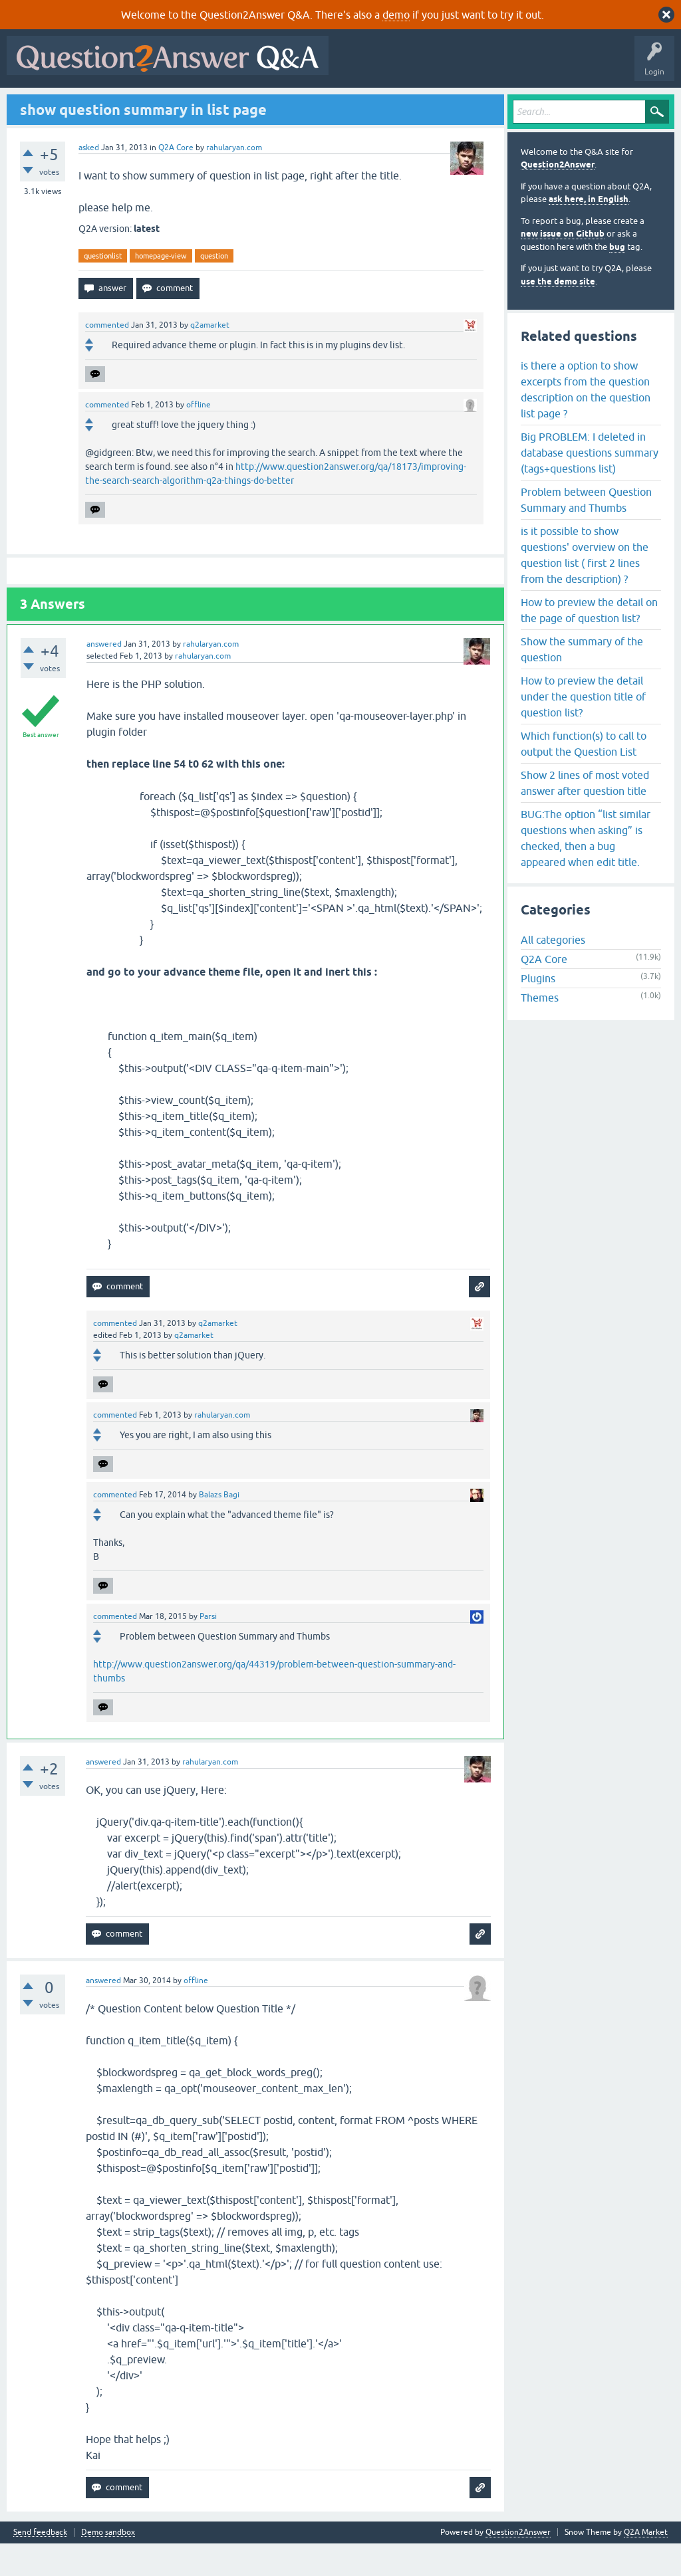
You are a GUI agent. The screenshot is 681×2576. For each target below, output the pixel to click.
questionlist (103, 288)
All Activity (34, 104)
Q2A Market (646, 2564)
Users (276, 104)
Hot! (133, 104)
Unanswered (184, 104)
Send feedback (40, 2565)
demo (396, 15)
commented (107, 357)
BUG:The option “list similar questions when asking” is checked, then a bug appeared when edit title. (585, 870)
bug (617, 279)
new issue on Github (563, 266)
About (421, 104)
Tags (234, 104)
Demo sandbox (108, 2565)
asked (88, 179)
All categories (553, 972)
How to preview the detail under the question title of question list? (583, 728)
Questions (86, 104)
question (214, 288)
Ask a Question (332, 104)
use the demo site (558, 313)
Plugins (538, 1011)
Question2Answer (558, 197)
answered (104, 676)
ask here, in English (588, 232)
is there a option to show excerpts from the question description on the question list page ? (585, 421)
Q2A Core (176, 179)
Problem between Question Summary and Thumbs (586, 532)
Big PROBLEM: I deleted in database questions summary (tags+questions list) (589, 484)
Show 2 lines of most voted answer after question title (585, 815)
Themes (540, 1030)
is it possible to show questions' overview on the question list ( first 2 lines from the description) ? (584, 587)
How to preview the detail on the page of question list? (589, 642)
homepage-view (161, 288)
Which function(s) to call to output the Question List (583, 776)
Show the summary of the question (582, 681)
